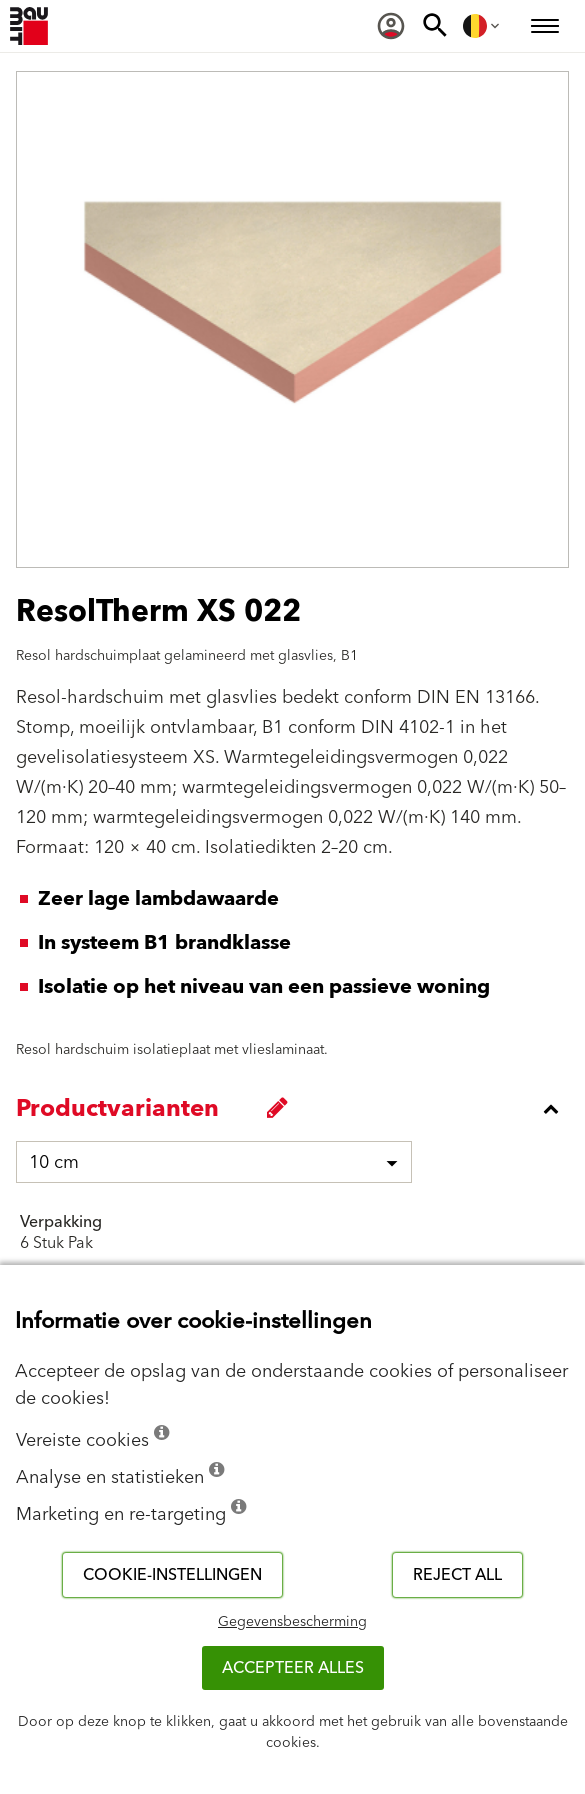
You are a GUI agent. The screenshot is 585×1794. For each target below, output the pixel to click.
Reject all (457, 1575)
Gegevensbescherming (292, 1622)
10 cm (54, 1162)
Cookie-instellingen (172, 1575)
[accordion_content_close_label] (297, 1109)
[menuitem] (391, 26)
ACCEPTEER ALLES (293, 1668)
